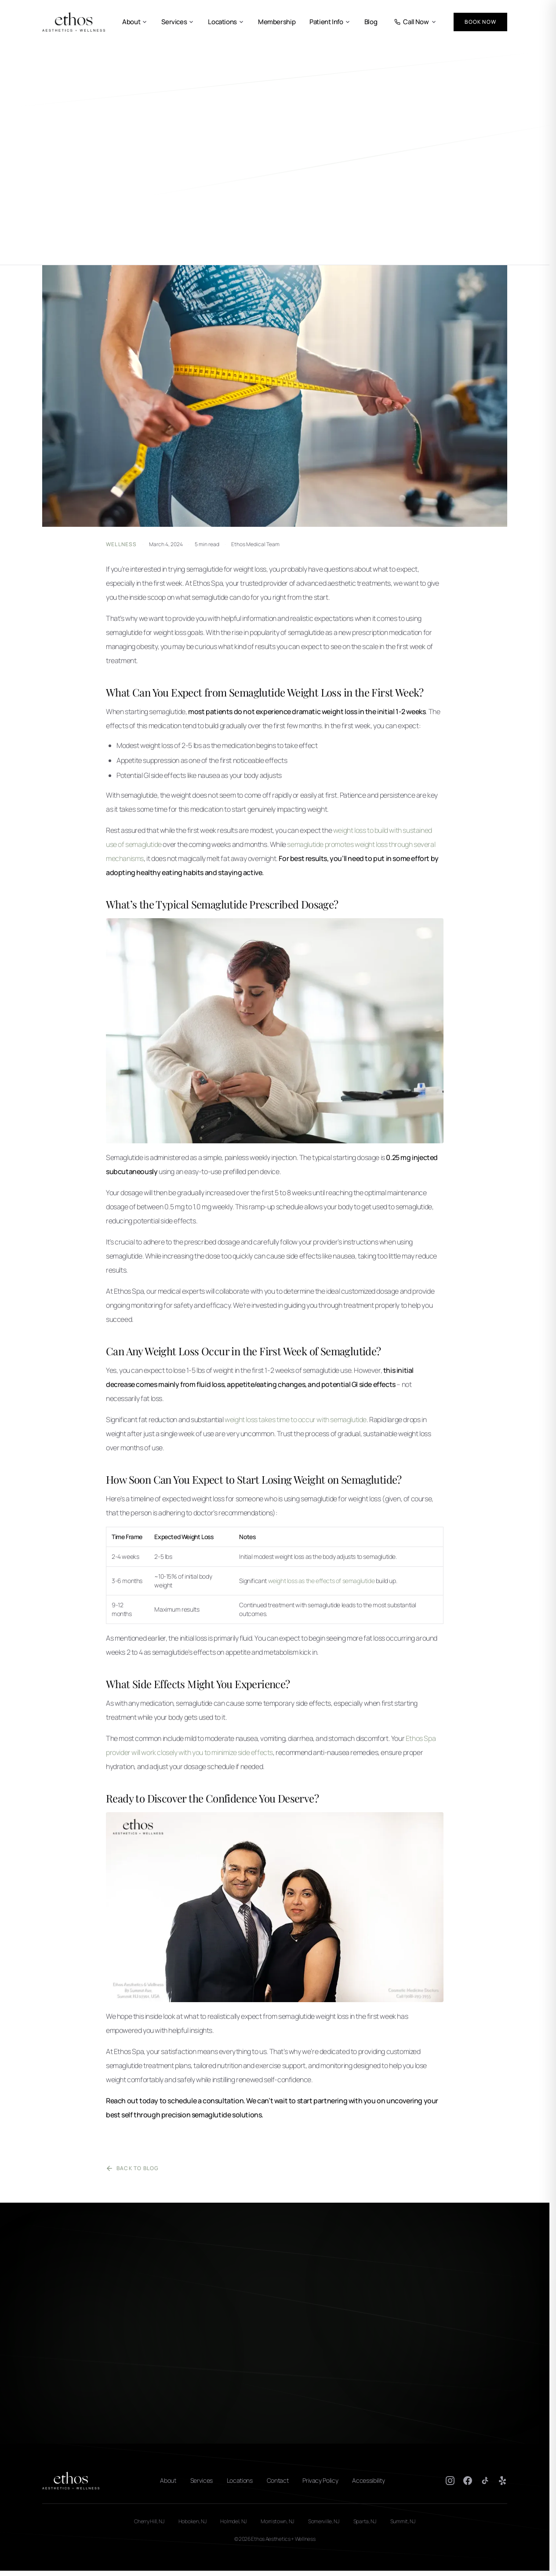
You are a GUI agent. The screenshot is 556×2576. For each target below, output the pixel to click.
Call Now (415, 22)
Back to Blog (132, 2168)
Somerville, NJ (323, 2521)
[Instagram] (450, 2480)
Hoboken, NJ (192, 2521)
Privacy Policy (320, 2480)
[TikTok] (485, 2480)
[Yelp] (502, 2480)
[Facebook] (467, 2480)
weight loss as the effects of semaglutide (321, 1580)
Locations (226, 22)
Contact (278, 2480)
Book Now (480, 22)
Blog (371, 22)
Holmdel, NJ (233, 2521)
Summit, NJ (402, 2521)
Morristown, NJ (277, 2521)
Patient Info (329, 22)
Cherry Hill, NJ (149, 2521)
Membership (276, 22)
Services (177, 22)
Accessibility (368, 2480)
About (134, 22)
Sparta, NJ (364, 2521)
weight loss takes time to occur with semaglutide (296, 1419)
